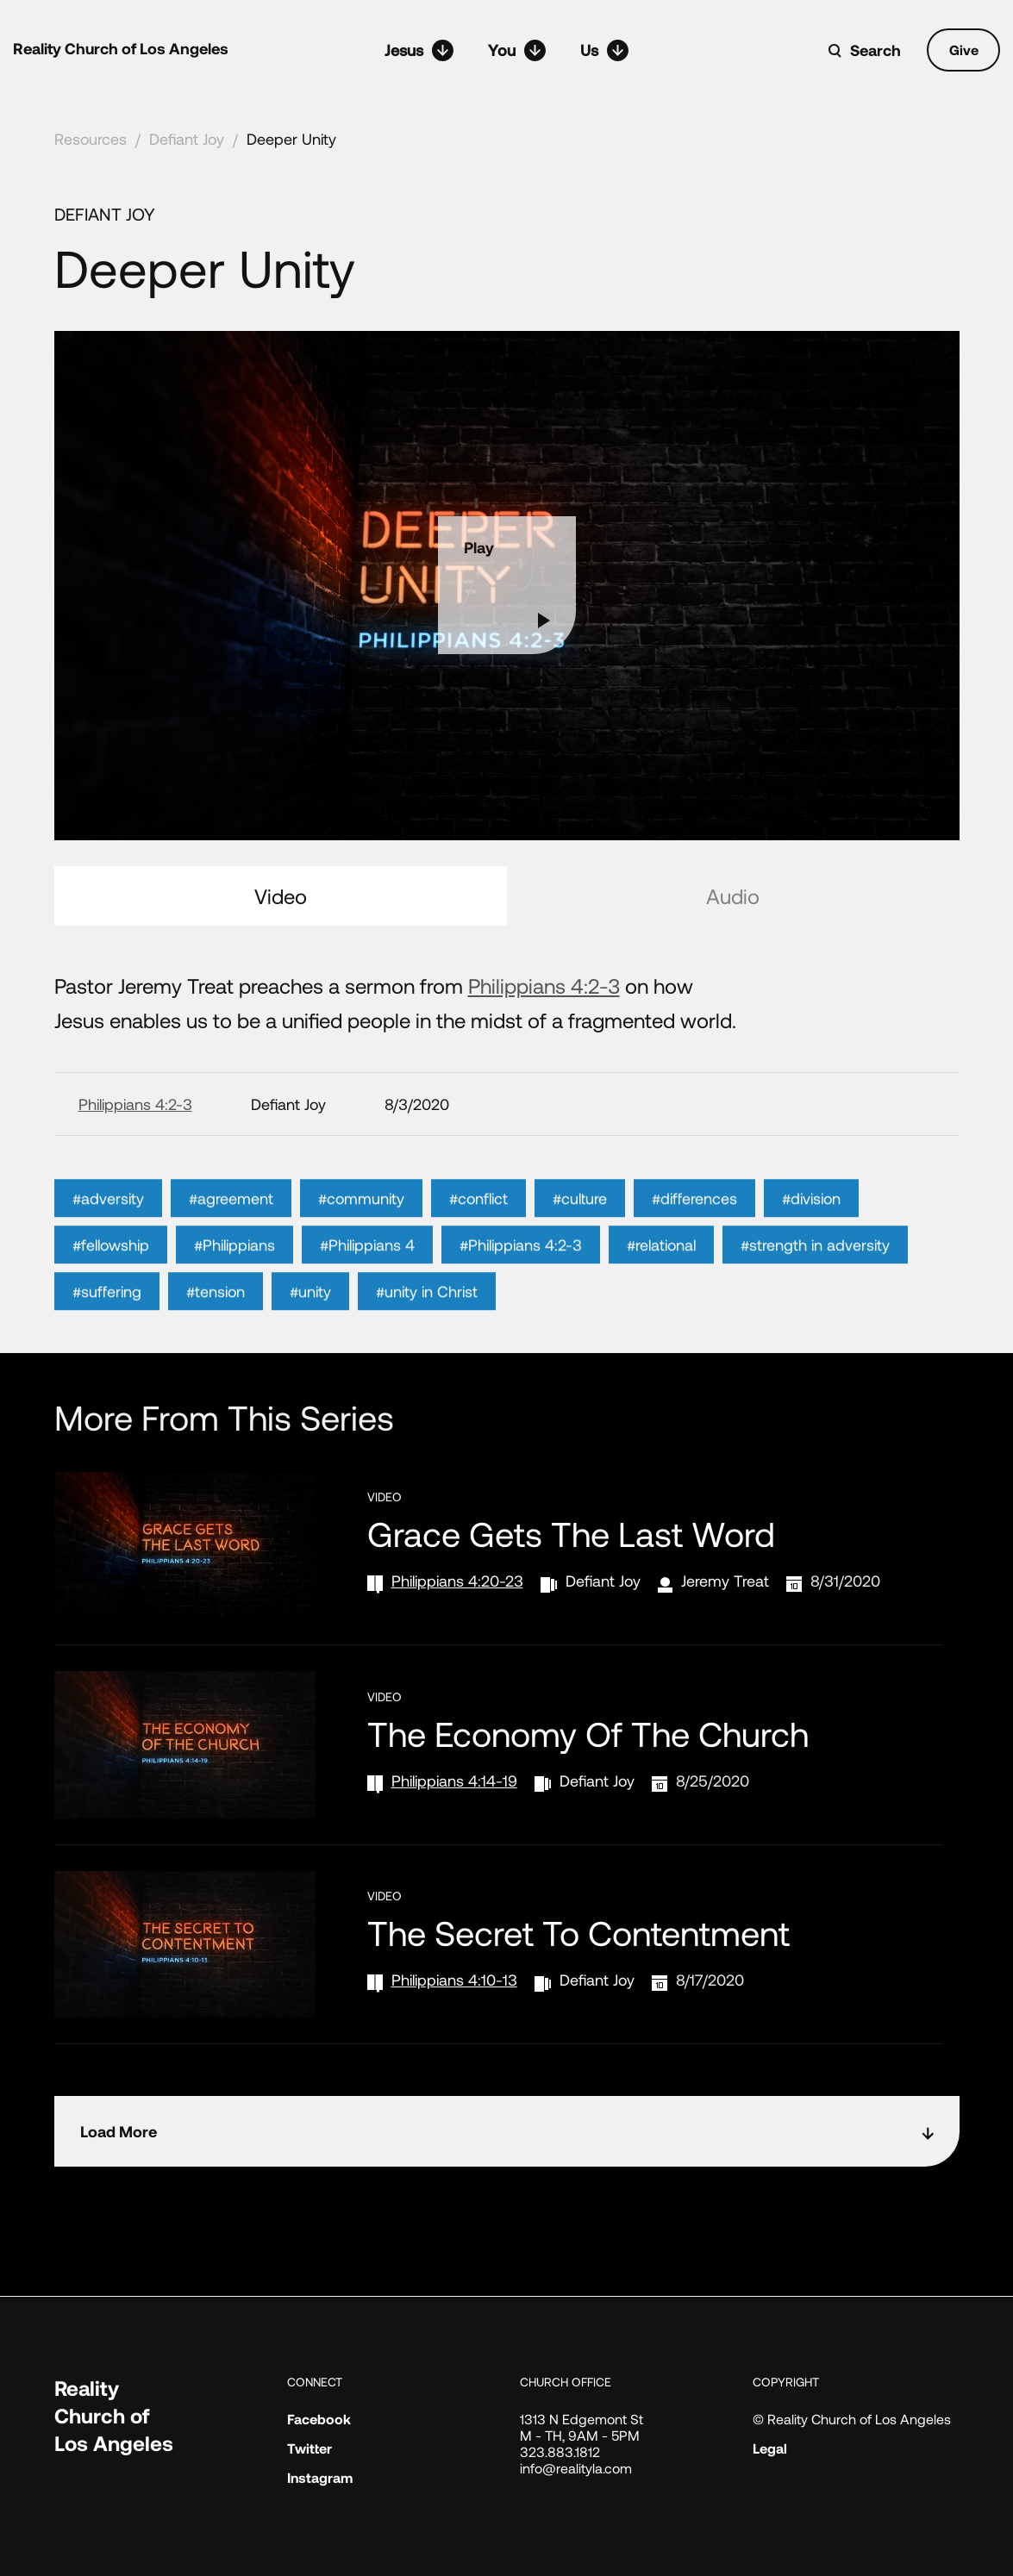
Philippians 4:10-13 (454, 1979)
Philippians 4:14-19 (454, 1780)
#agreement (231, 1228)
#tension (215, 1322)
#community (361, 1228)
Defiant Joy (186, 138)
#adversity (108, 1228)
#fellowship (110, 1275)
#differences (694, 1228)
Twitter (309, 2448)
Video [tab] (280, 895)
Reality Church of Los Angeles (120, 48)
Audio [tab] (733, 895)
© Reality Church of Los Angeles (852, 2419)
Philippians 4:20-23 (457, 1580)
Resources (90, 138)
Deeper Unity (291, 138)
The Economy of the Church (588, 1733)
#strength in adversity (815, 1275)
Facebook (319, 2419)
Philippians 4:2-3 (544, 985)
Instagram (320, 2477)
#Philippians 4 (367, 1275)
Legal (770, 2448)
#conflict (478, 1228)
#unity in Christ (427, 1322)
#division (811, 1228)
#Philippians (234, 1275)
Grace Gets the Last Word (571, 1533)
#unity (310, 1322)
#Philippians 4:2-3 (521, 1275)
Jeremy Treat (725, 1580)
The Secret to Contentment (578, 1932)
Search (875, 50)
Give (964, 49)
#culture (580, 1228)
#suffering (106, 1322)
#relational (661, 1275)
